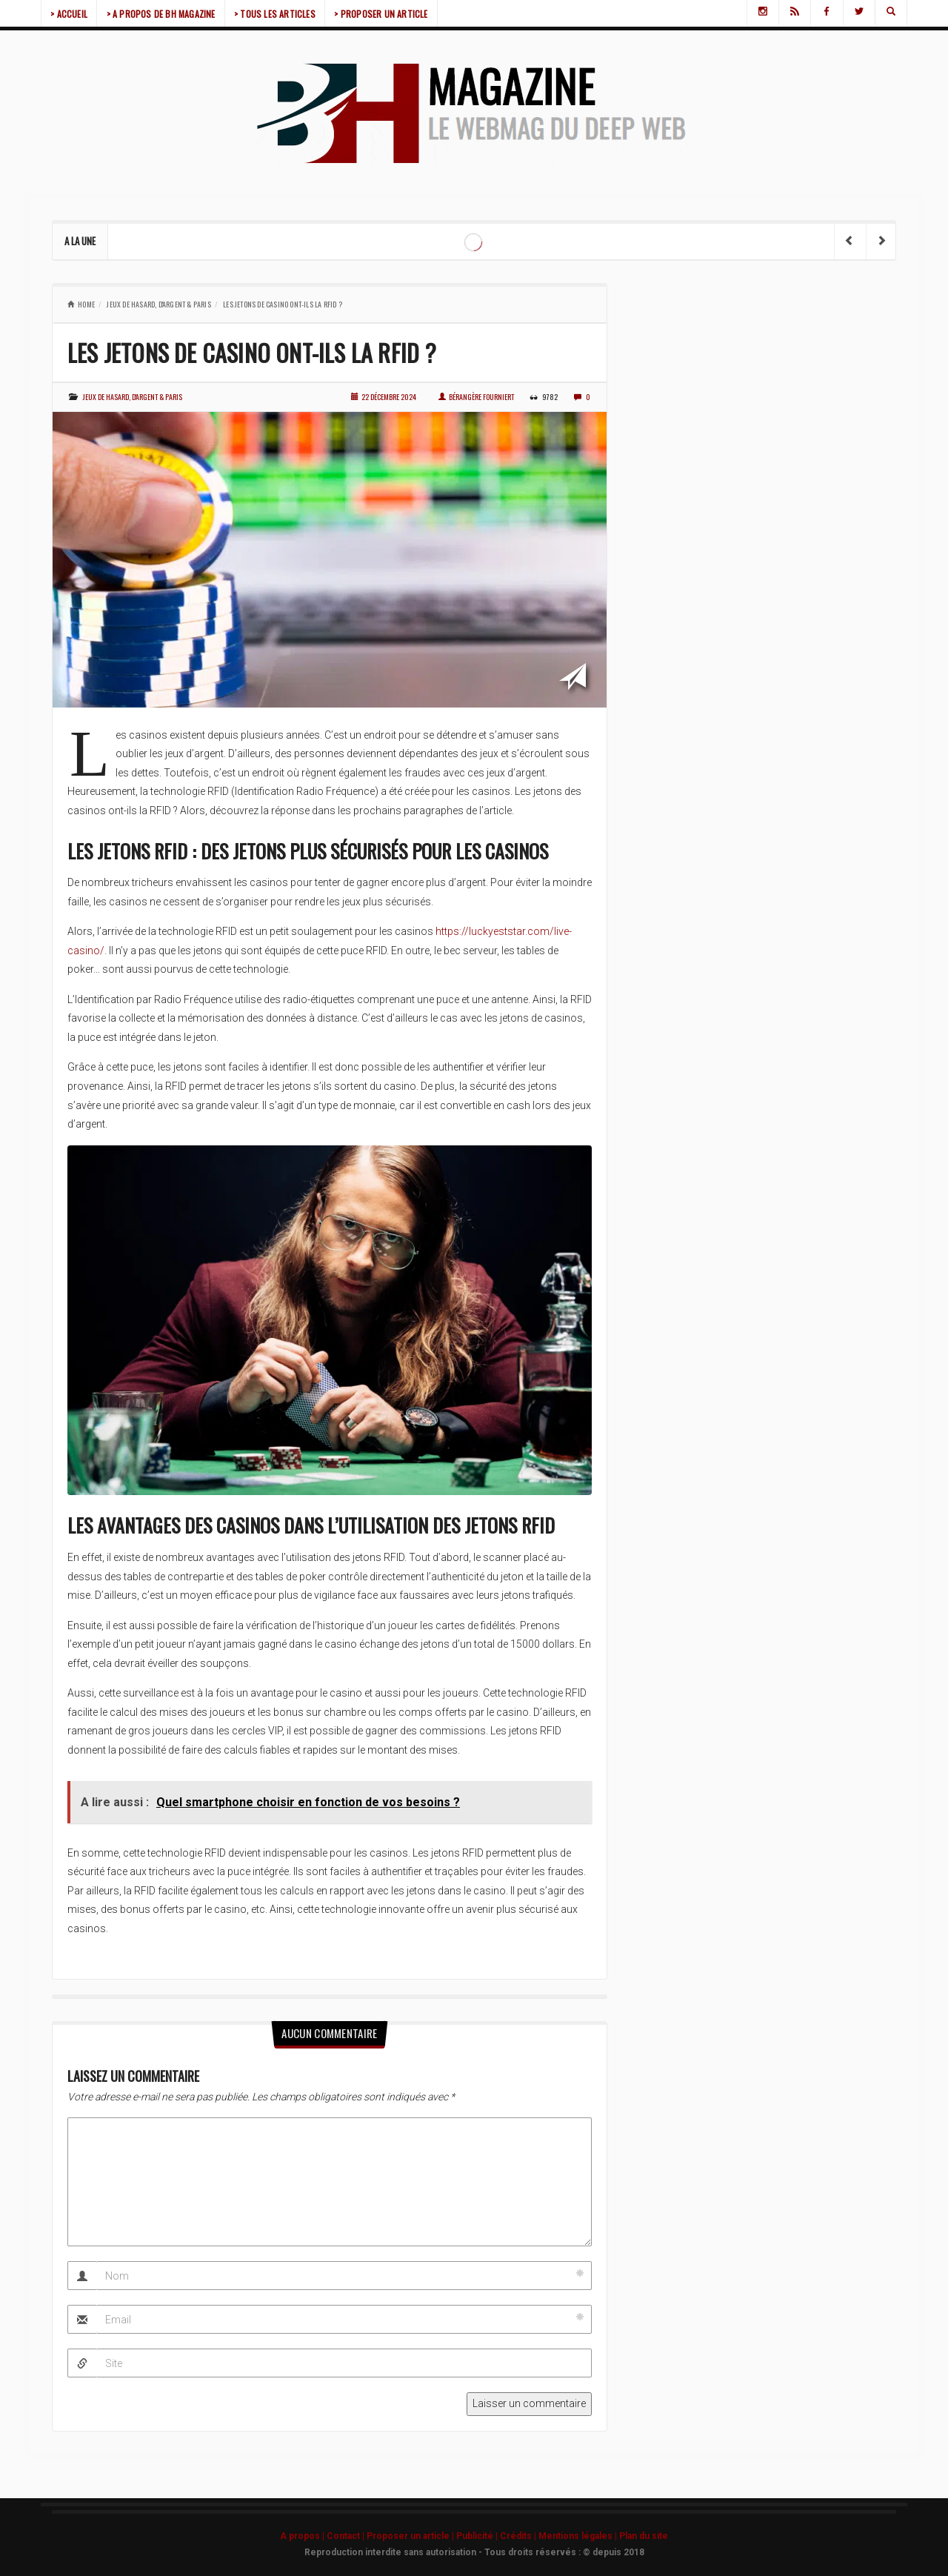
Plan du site (643, 2536)
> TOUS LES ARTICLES (285, 13)
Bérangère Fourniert (476, 396)
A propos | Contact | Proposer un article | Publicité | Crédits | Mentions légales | (449, 2536)
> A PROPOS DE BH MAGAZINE (167, 13)
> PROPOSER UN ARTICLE (395, 13)
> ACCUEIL (71, 13)
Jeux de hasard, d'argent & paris (158, 304)
